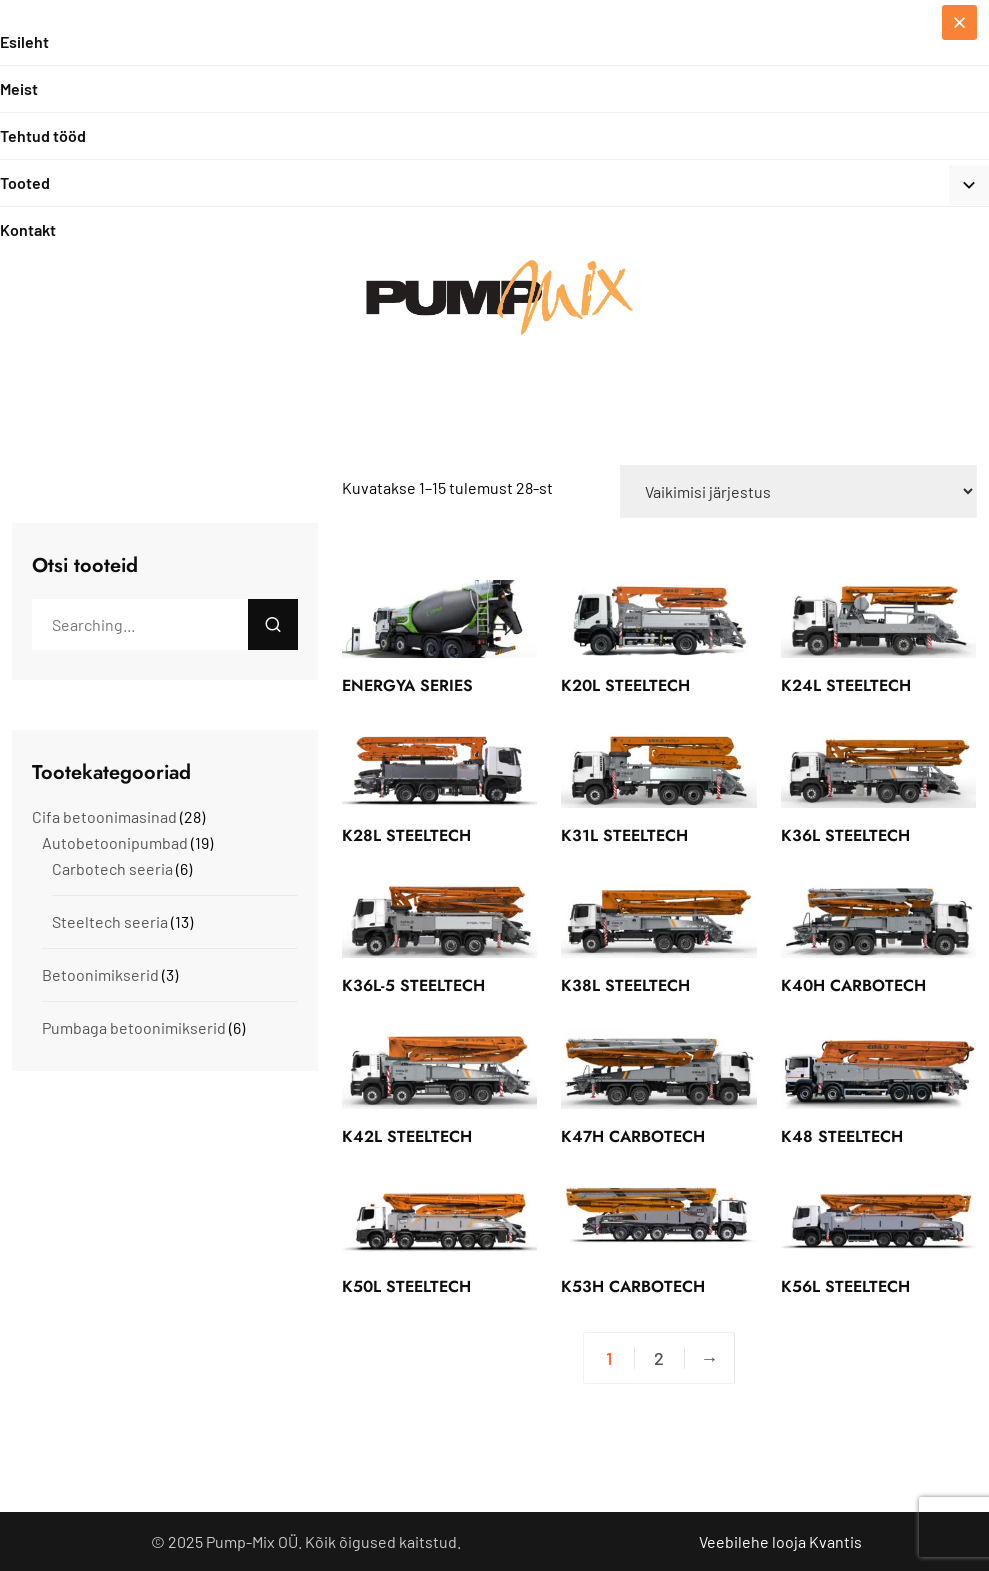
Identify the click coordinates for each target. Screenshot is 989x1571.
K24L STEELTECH (846, 685)
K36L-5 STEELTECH (413, 985)
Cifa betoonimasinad (104, 816)
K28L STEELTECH (406, 835)
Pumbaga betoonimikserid (134, 1027)
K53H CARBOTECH (633, 1286)
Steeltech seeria (110, 921)
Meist (19, 88)
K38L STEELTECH (625, 985)
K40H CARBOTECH (853, 985)
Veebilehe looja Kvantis (780, 1541)
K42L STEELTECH (407, 1136)
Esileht (24, 41)
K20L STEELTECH (625, 685)
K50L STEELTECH (406, 1286)
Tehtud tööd (43, 135)
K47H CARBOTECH (633, 1136)
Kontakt (28, 229)
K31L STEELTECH (624, 835)
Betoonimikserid (100, 974)
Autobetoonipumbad (115, 842)
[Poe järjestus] (798, 491)
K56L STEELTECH (845, 1286)
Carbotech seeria (112, 868)
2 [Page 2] (659, 1358)
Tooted (25, 182)
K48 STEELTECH (842, 1136)
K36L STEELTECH (845, 835)
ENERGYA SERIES (407, 685)
